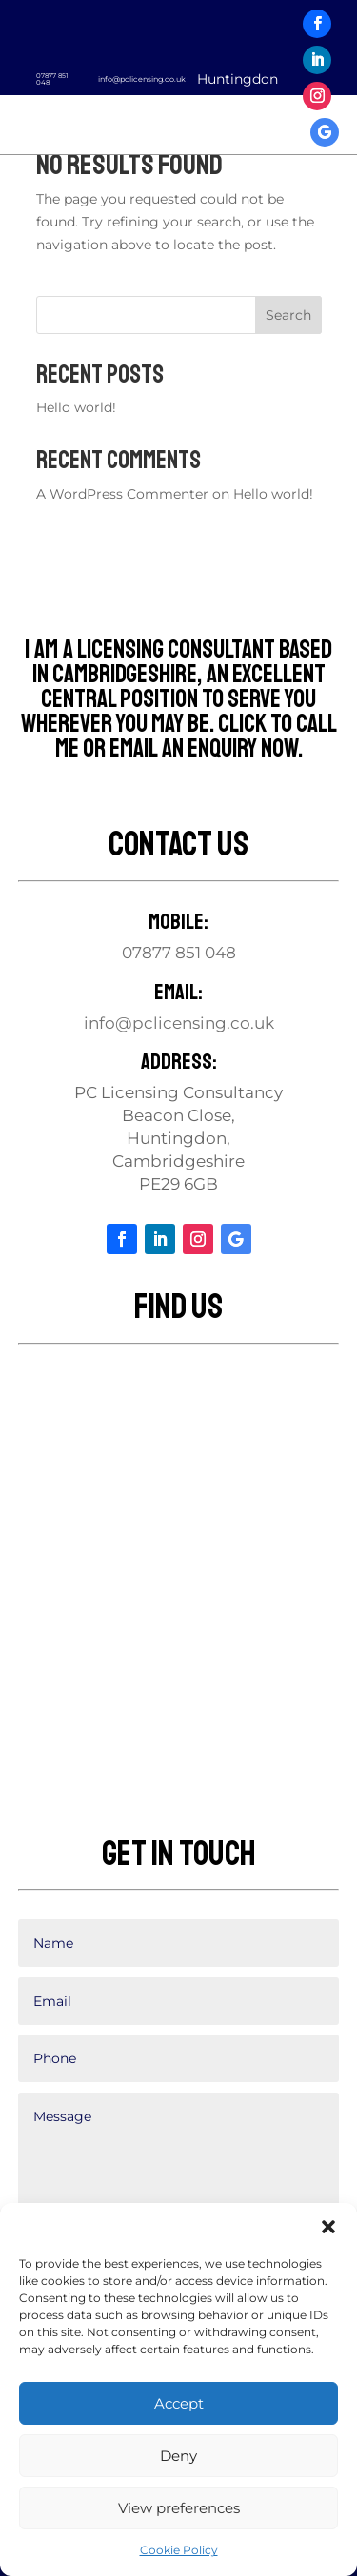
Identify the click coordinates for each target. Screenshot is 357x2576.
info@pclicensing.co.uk (142, 79)
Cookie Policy (179, 2550)
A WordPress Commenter (122, 493)
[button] (328, 2226)
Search (288, 315)
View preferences (179, 2508)
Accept (179, 2403)
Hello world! (76, 407)
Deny (178, 2456)
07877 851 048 (52, 79)
